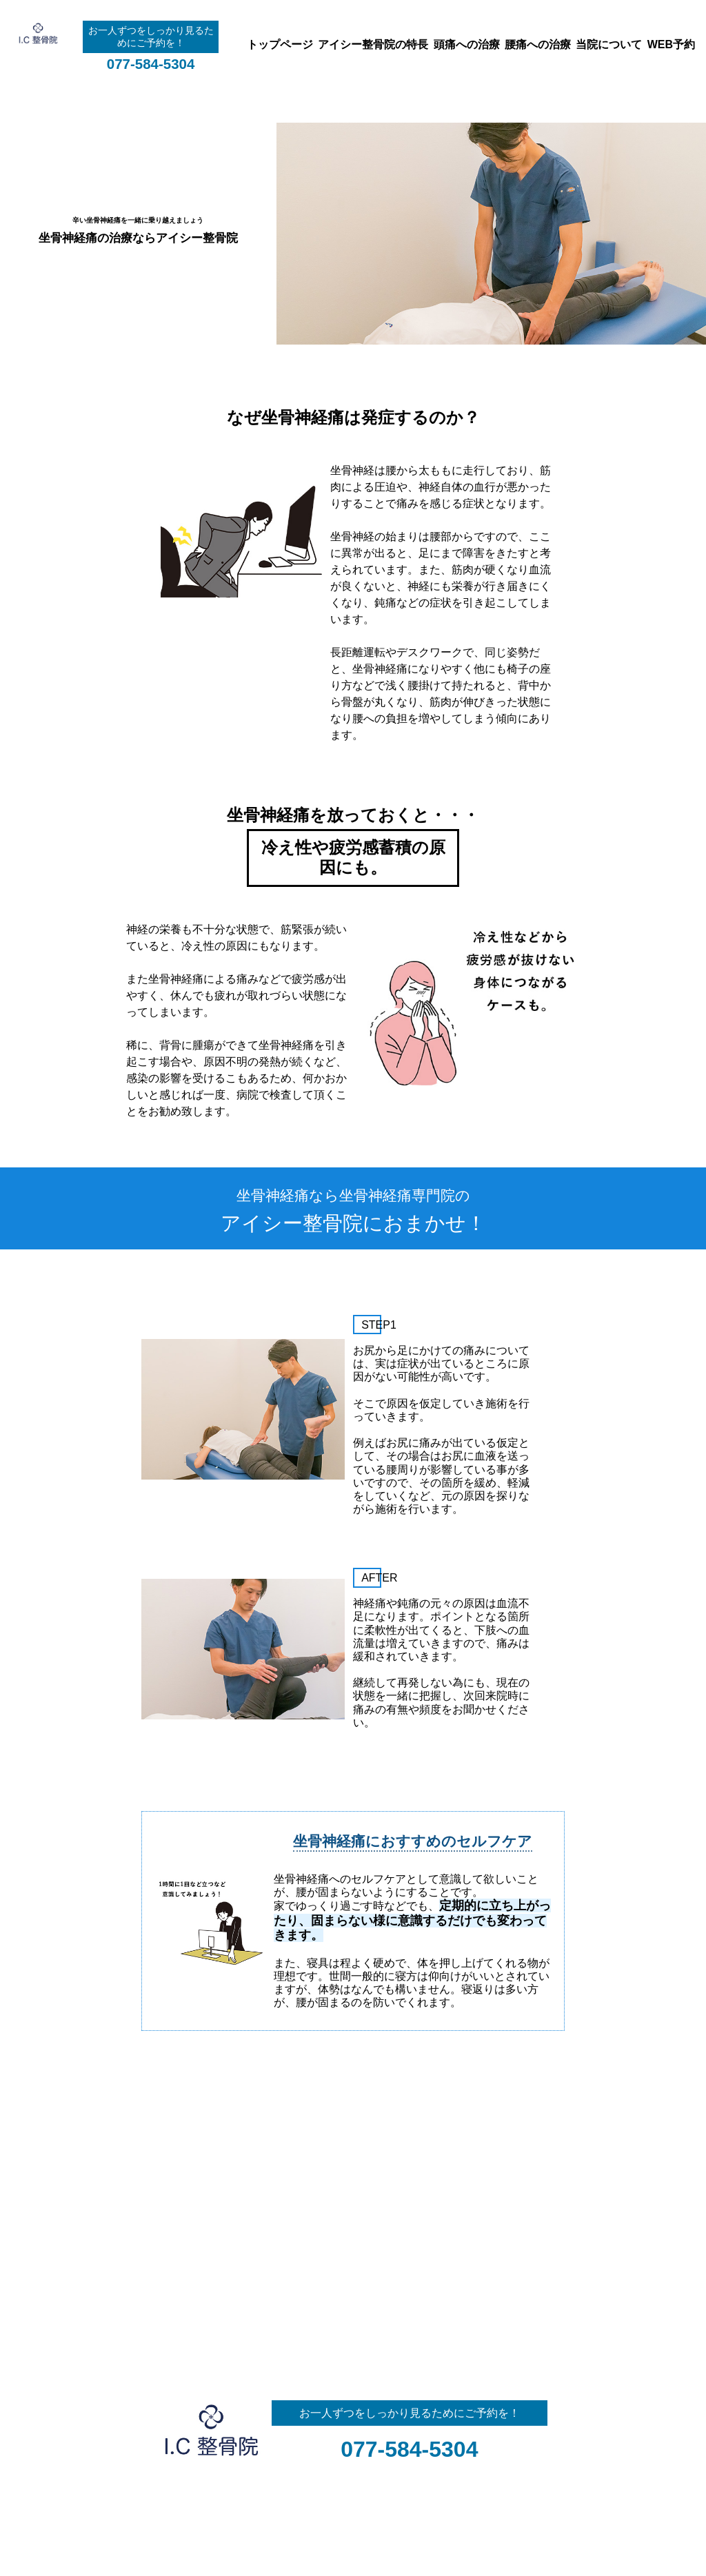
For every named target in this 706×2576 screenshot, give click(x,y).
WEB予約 (671, 44)
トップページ (280, 44)
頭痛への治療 (467, 44)
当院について (609, 44)
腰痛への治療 (538, 44)
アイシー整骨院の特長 (373, 44)
